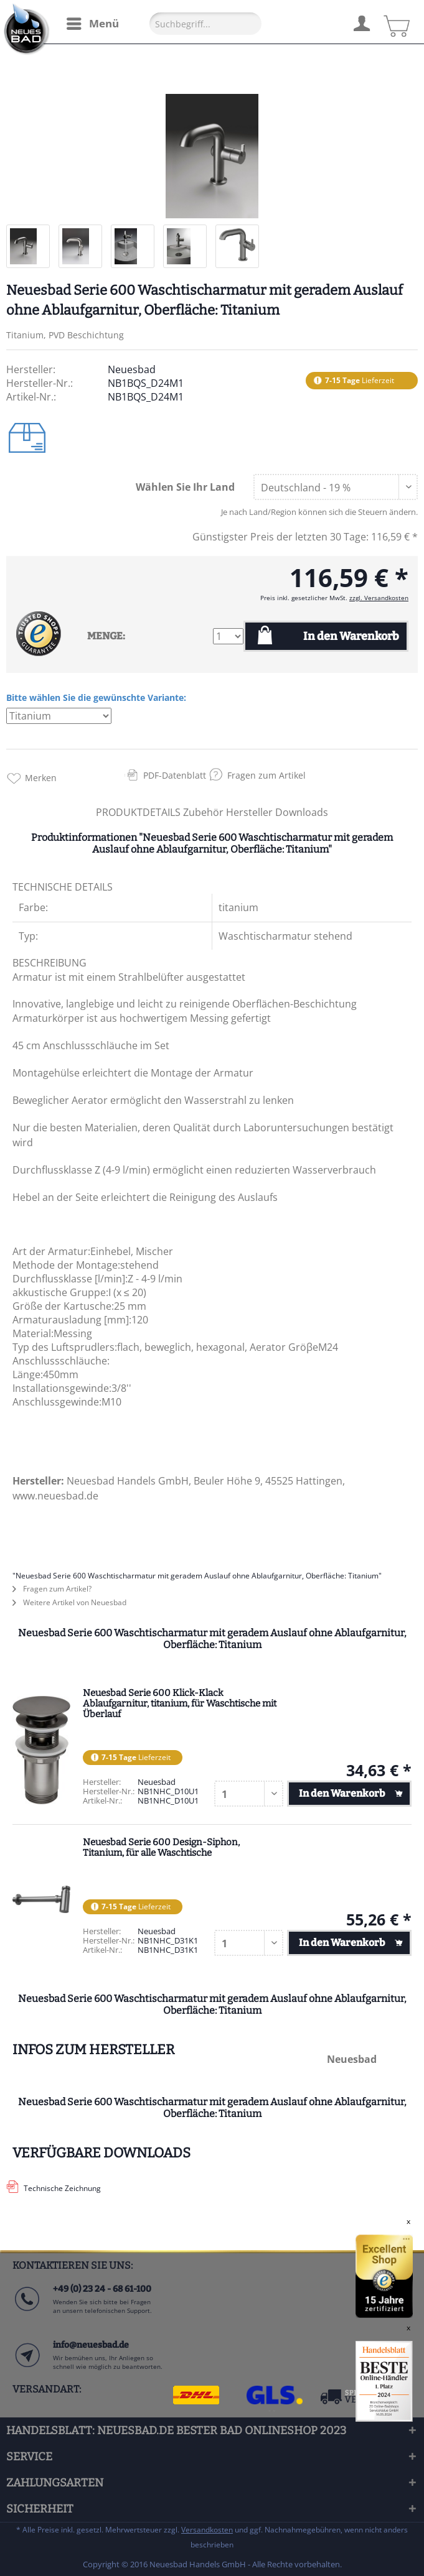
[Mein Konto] (361, 21)
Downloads (301, 812)
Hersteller (250, 812)
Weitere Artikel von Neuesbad (69, 1602)
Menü (93, 22)
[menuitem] (92, 23)
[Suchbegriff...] (205, 23)
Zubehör (204, 812)
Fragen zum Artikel (266, 775)
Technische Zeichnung (62, 2188)
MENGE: (106, 636)
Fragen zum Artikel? (52, 1588)
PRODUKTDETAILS (138, 812)
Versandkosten (207, 2529)
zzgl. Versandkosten (378, 597)
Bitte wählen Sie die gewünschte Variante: (96, 697)
